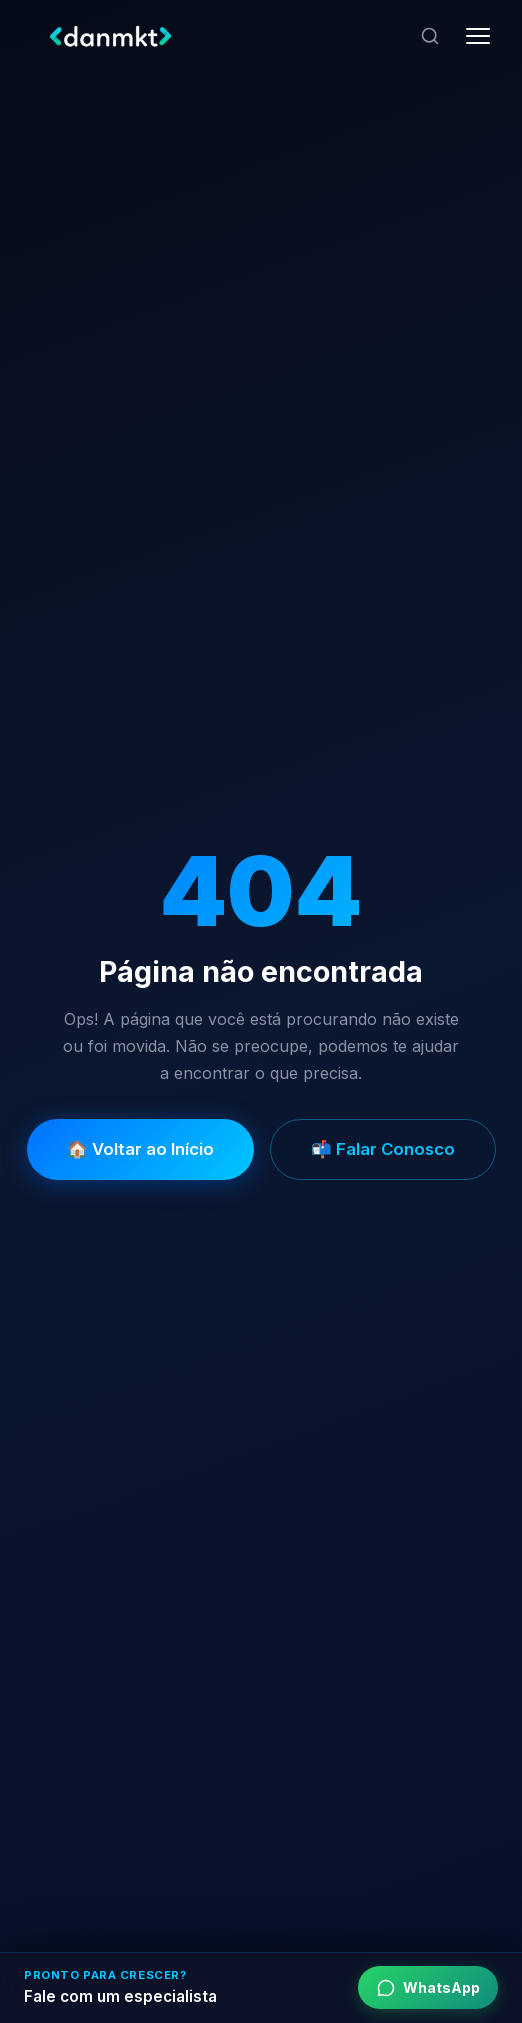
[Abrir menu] (478, 36)
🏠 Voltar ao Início (140, 1149)
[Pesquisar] (430, 36)
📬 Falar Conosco (383, 1149)
